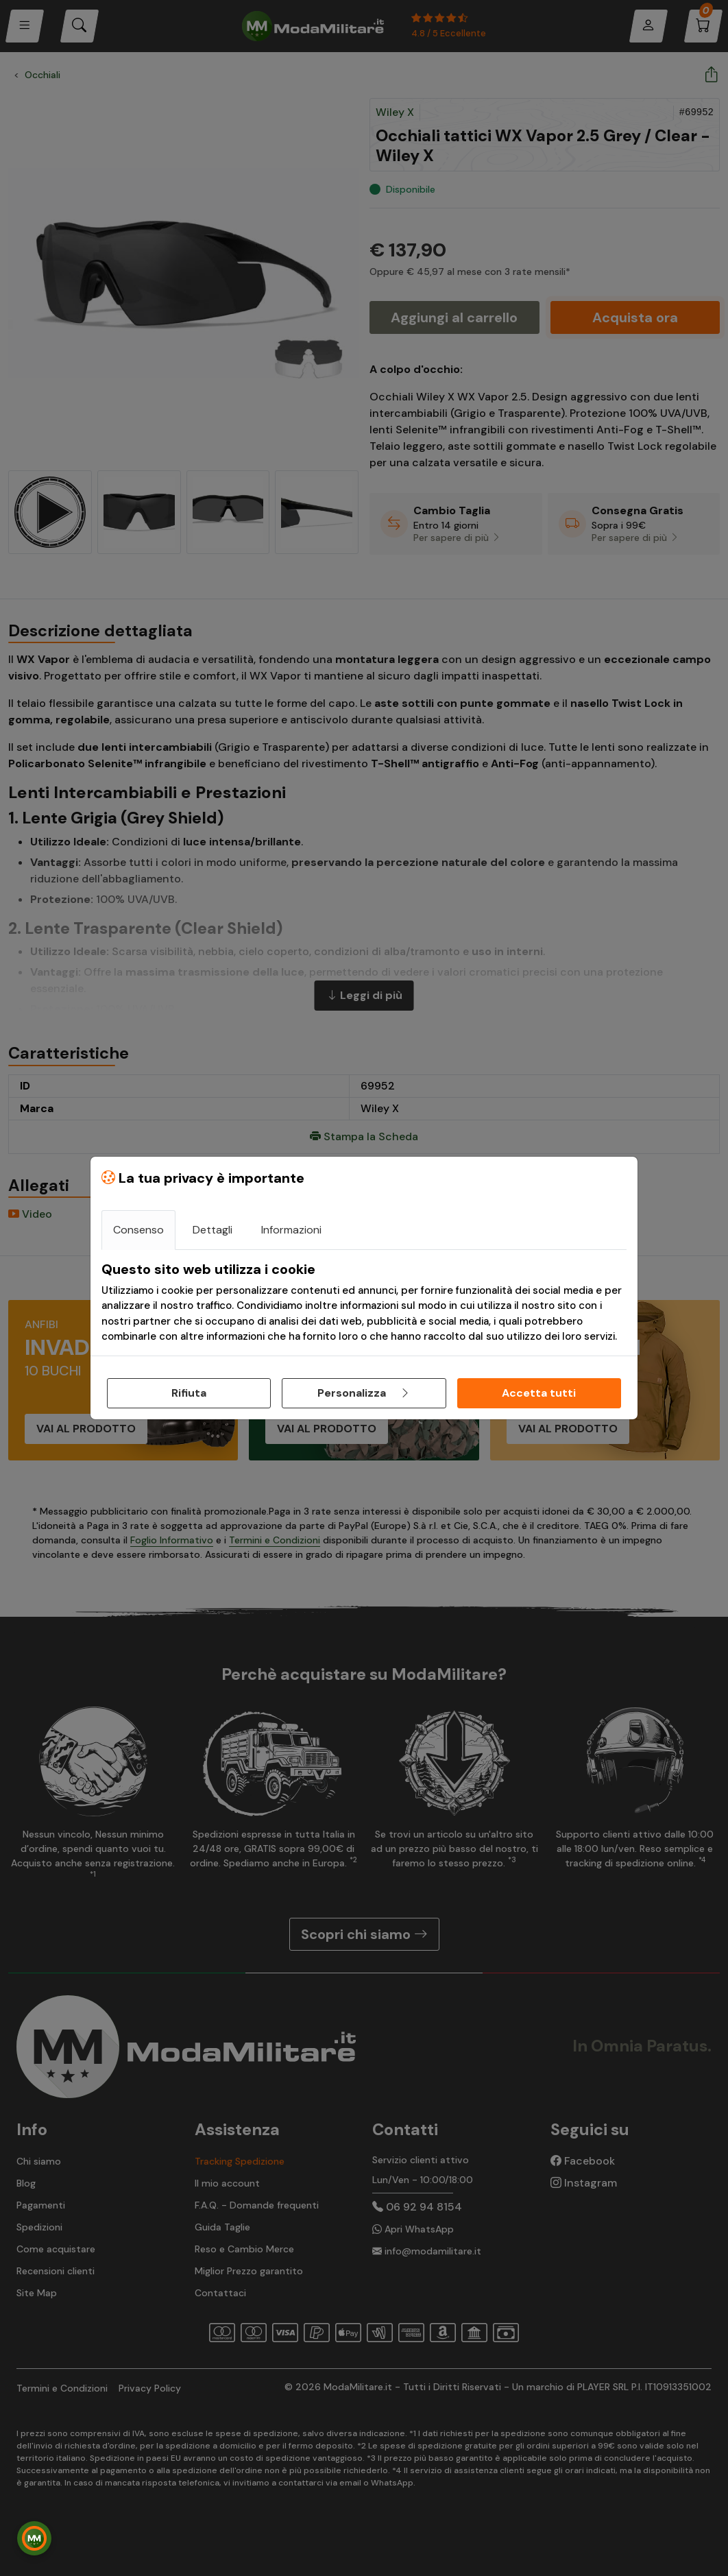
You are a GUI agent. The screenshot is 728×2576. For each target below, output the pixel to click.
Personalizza (364, 1393)
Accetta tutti (539, 1393)
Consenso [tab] (138, 1230)
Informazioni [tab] (291, 1230)
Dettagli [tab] (212, 1230)
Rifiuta (188, 1393)
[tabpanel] (364, 1303)
